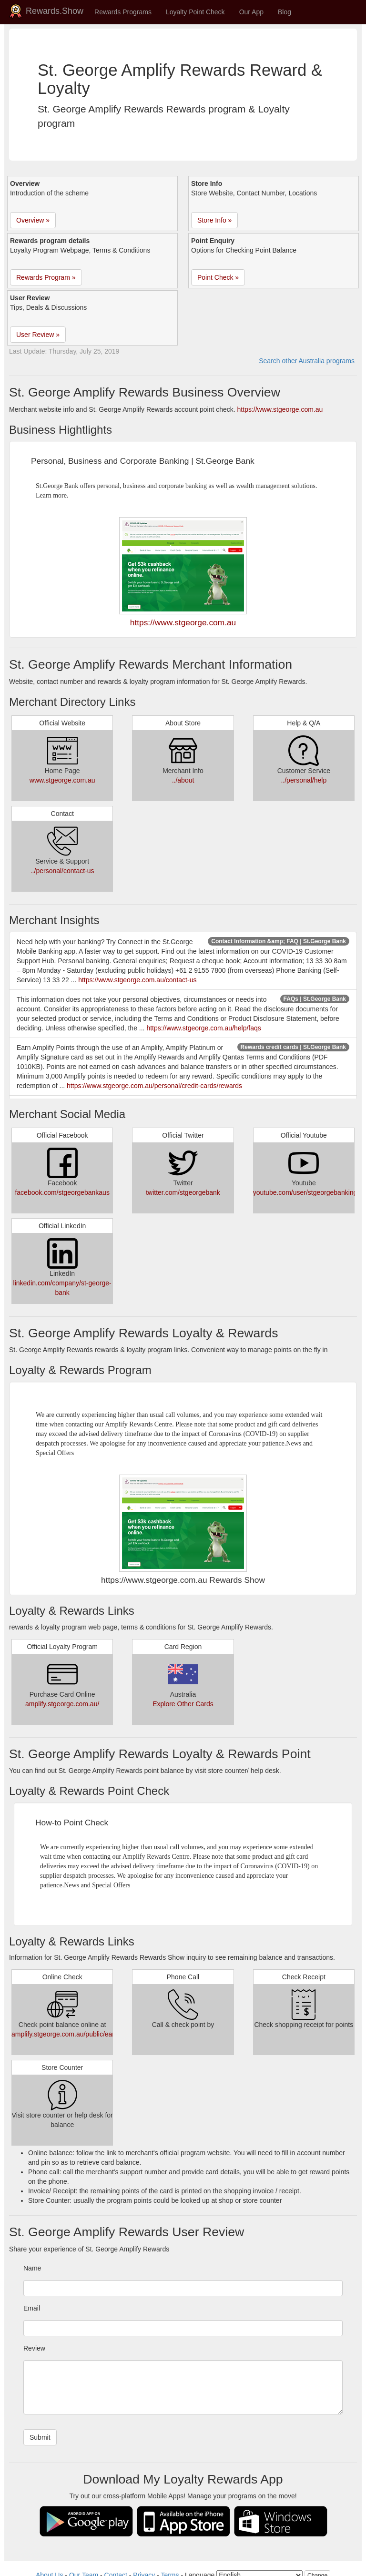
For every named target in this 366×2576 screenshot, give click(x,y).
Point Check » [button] (218, 277)
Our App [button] (251, 12)
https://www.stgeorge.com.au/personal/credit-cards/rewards (154, 1085)
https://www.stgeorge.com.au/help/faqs (203, 1028)
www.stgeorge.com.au (62, 780)
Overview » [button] (33, 220)
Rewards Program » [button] (46, 277)
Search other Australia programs (307, 361)
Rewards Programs (123, 12)
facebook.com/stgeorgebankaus (62, 1192)
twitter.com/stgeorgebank (183, 1192)
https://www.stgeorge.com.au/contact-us (137, 980)
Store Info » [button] (214, 220)
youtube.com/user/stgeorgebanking (305, 1192)
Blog (284, 12)
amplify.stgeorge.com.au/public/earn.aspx (72, 2034)
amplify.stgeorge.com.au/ (62, 1704)
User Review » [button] (38, 334)
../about (183, 780)
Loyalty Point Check (195, 12)
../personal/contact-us (62, 871)
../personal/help (303, 780)
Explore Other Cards (183, 1704)
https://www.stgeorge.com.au (280, 409)
